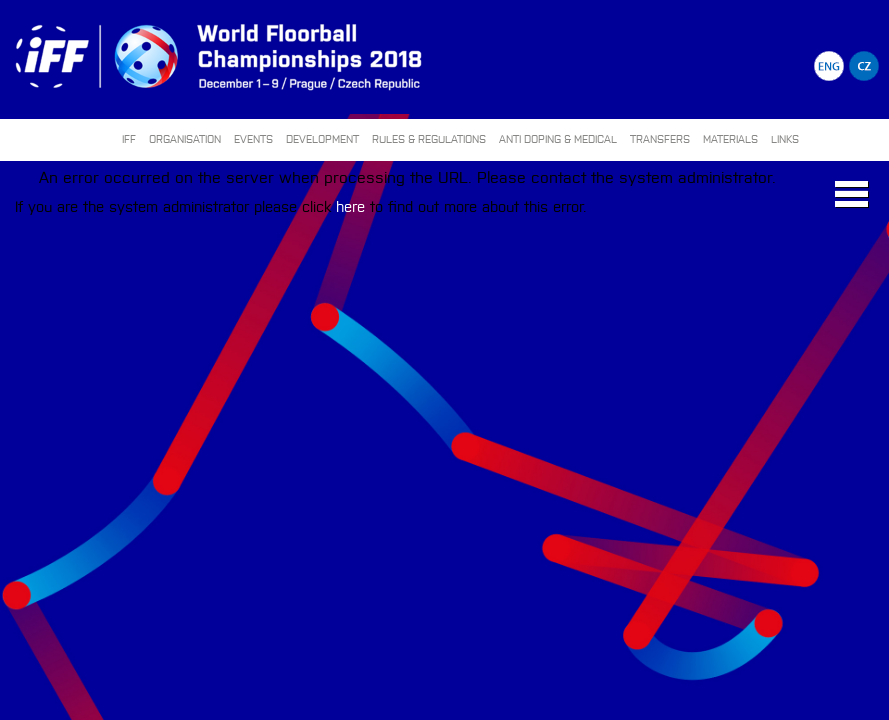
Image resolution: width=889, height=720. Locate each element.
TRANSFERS (660, 138)
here (350, 205)
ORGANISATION (185, 138)
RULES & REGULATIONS (429, 138)
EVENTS (253, 138)
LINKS (785, 138)
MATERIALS (730, 138)
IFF (129, 138)
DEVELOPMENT (322, 138)
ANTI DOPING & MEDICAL (558, 138)
